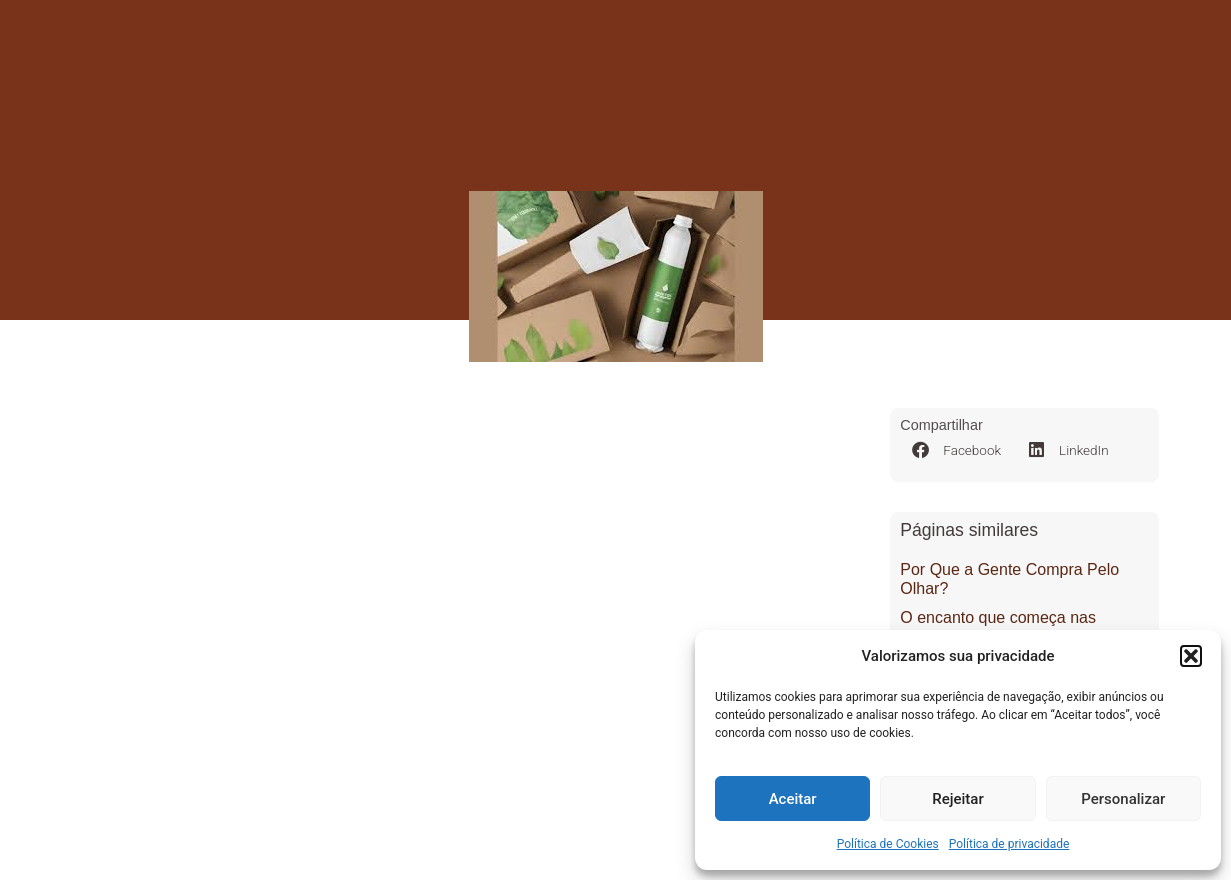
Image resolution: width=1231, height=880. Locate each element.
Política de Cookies (888, 844)
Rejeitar (957, 799)
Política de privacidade (1009, 844)
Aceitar (793, 799)
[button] (1191, 656)
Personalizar (1123, 799)
